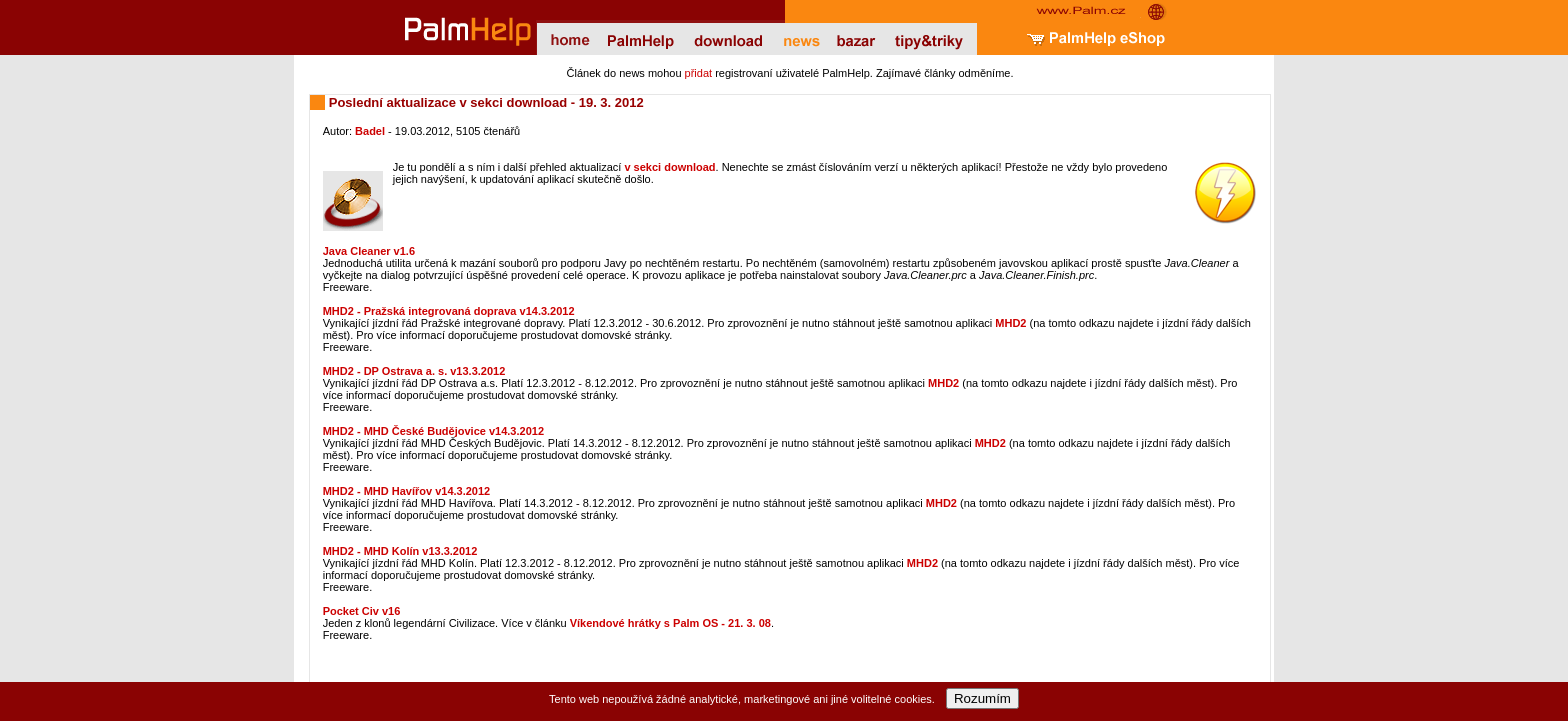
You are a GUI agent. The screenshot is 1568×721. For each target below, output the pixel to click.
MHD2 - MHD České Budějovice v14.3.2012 (433, 431)
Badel (370, 131)
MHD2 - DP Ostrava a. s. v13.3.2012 (414, 371)
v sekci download (669, 167)
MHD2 (1010, 323)
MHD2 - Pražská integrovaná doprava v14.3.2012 (449, 311)
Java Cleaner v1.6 (369, 251)
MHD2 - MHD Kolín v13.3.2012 (400, 551)
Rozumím (982, 698)
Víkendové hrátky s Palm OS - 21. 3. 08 (670, 623)
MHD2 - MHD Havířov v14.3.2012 (407, 491)
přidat (699, 73)
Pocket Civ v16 (362, 611)
